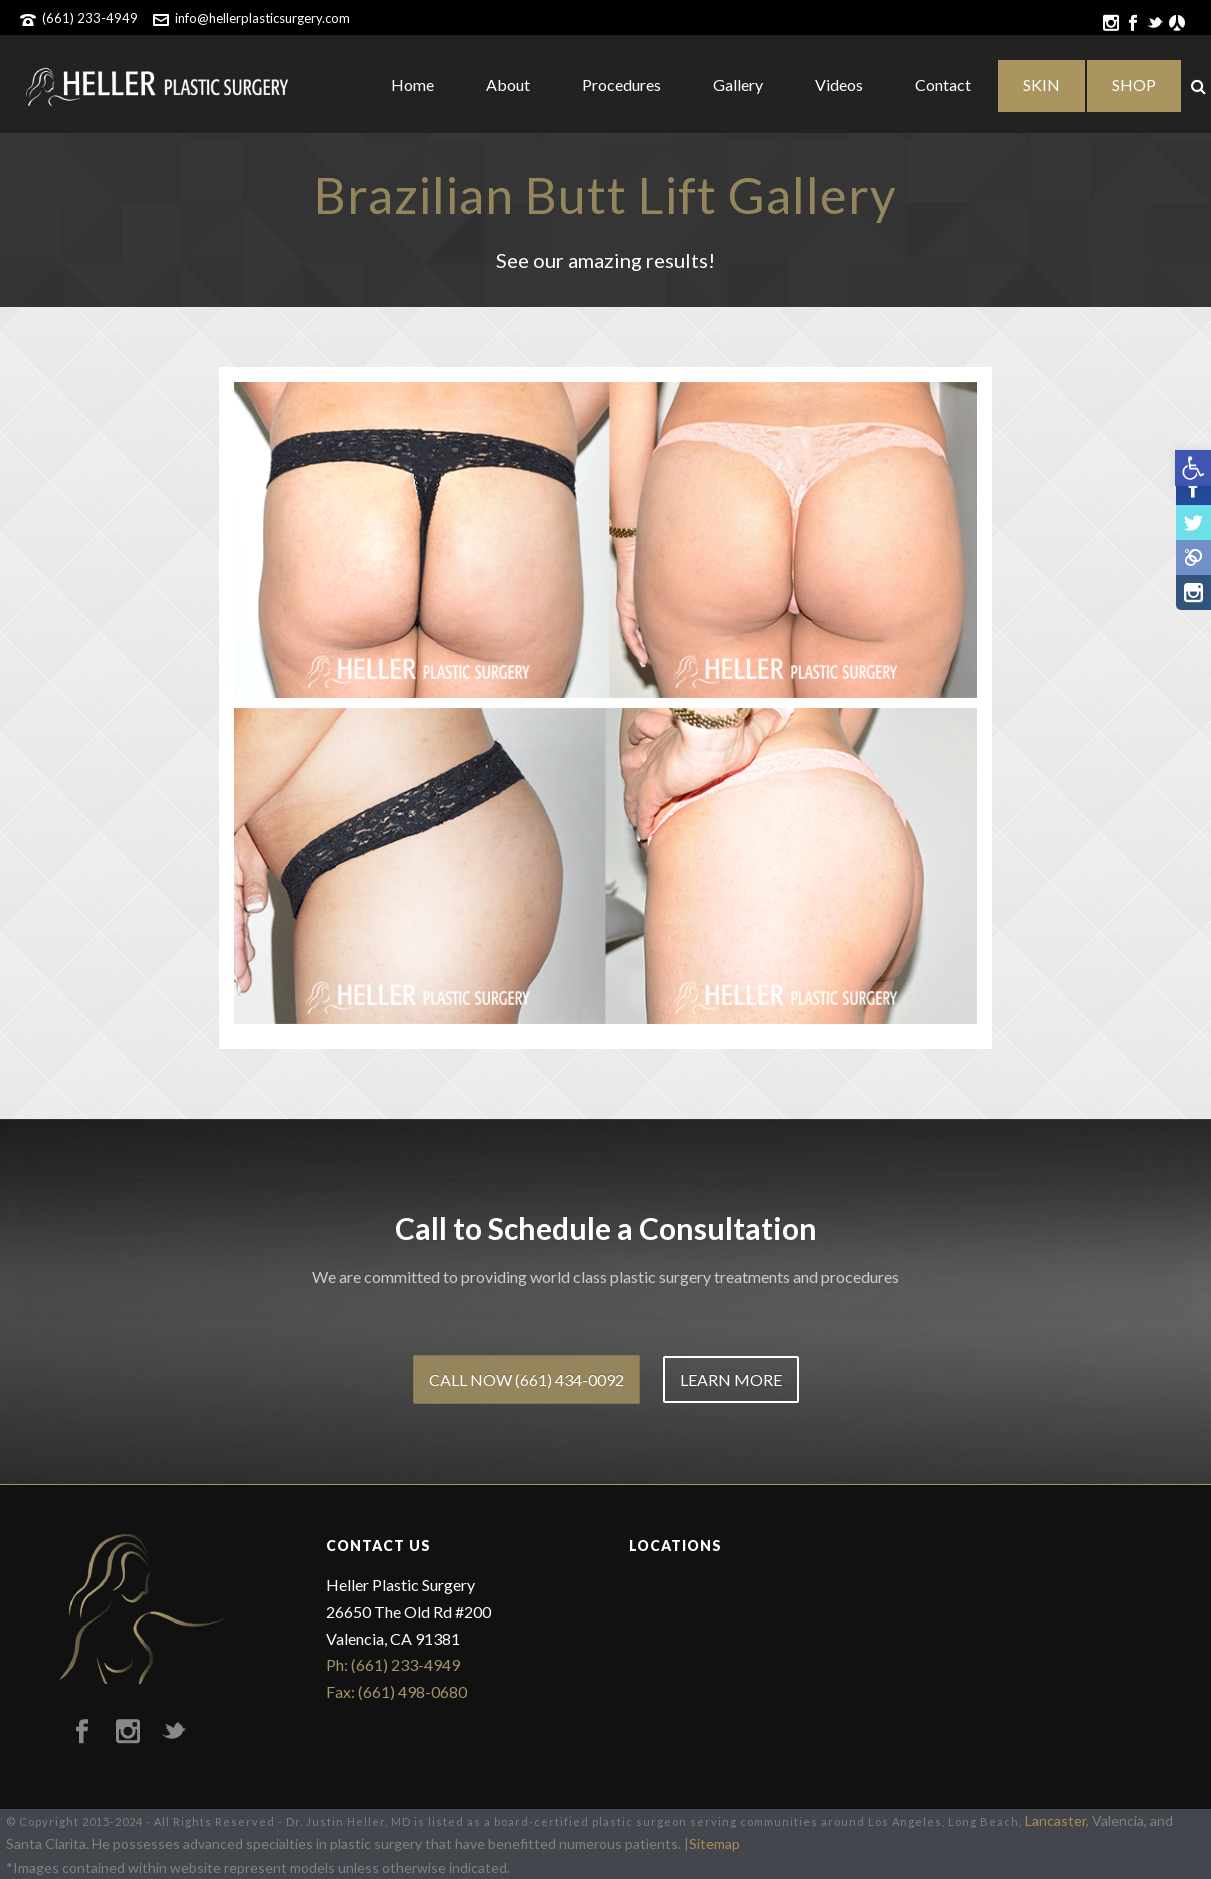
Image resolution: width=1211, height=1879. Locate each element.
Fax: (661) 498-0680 (396, 1691)
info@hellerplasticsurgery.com (262, 18)
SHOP (1134, 84)
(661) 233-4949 (90, 18)
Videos (839, 84)
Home (412, 84)
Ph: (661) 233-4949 (393, 1664)
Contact (943, 84)
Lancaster (1055, 1820)
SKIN (1041, 84)
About (508, 84)
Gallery (738, 84)
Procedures (621, 84)
